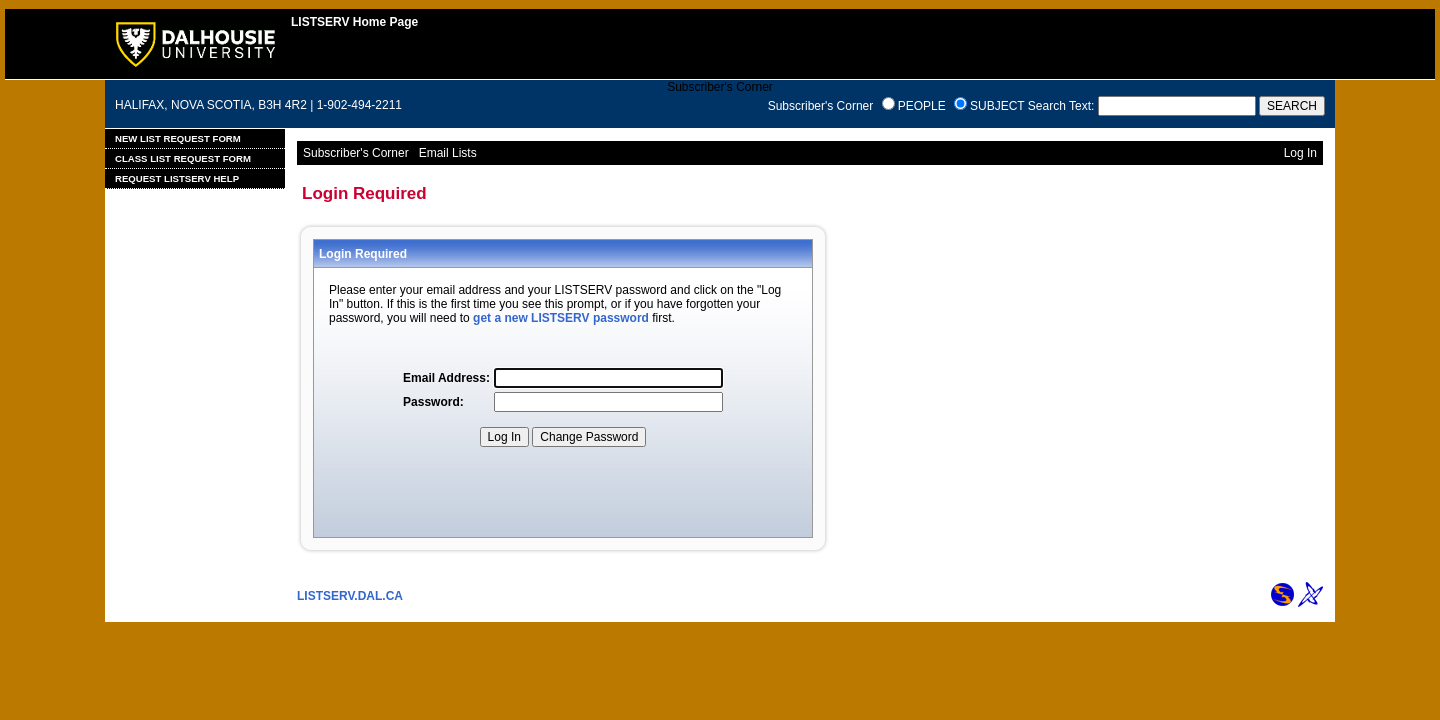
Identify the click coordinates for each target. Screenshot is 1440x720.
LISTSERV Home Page (354, 22)
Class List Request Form (183, 158)
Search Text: (1061, 106)
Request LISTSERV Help (177, 178)
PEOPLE (922, 106)
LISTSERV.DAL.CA (350, 596)
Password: (433, 402)
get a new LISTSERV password (561, 318)
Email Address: (446, 378)
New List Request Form (178, 138)
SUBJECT (997, 106)
